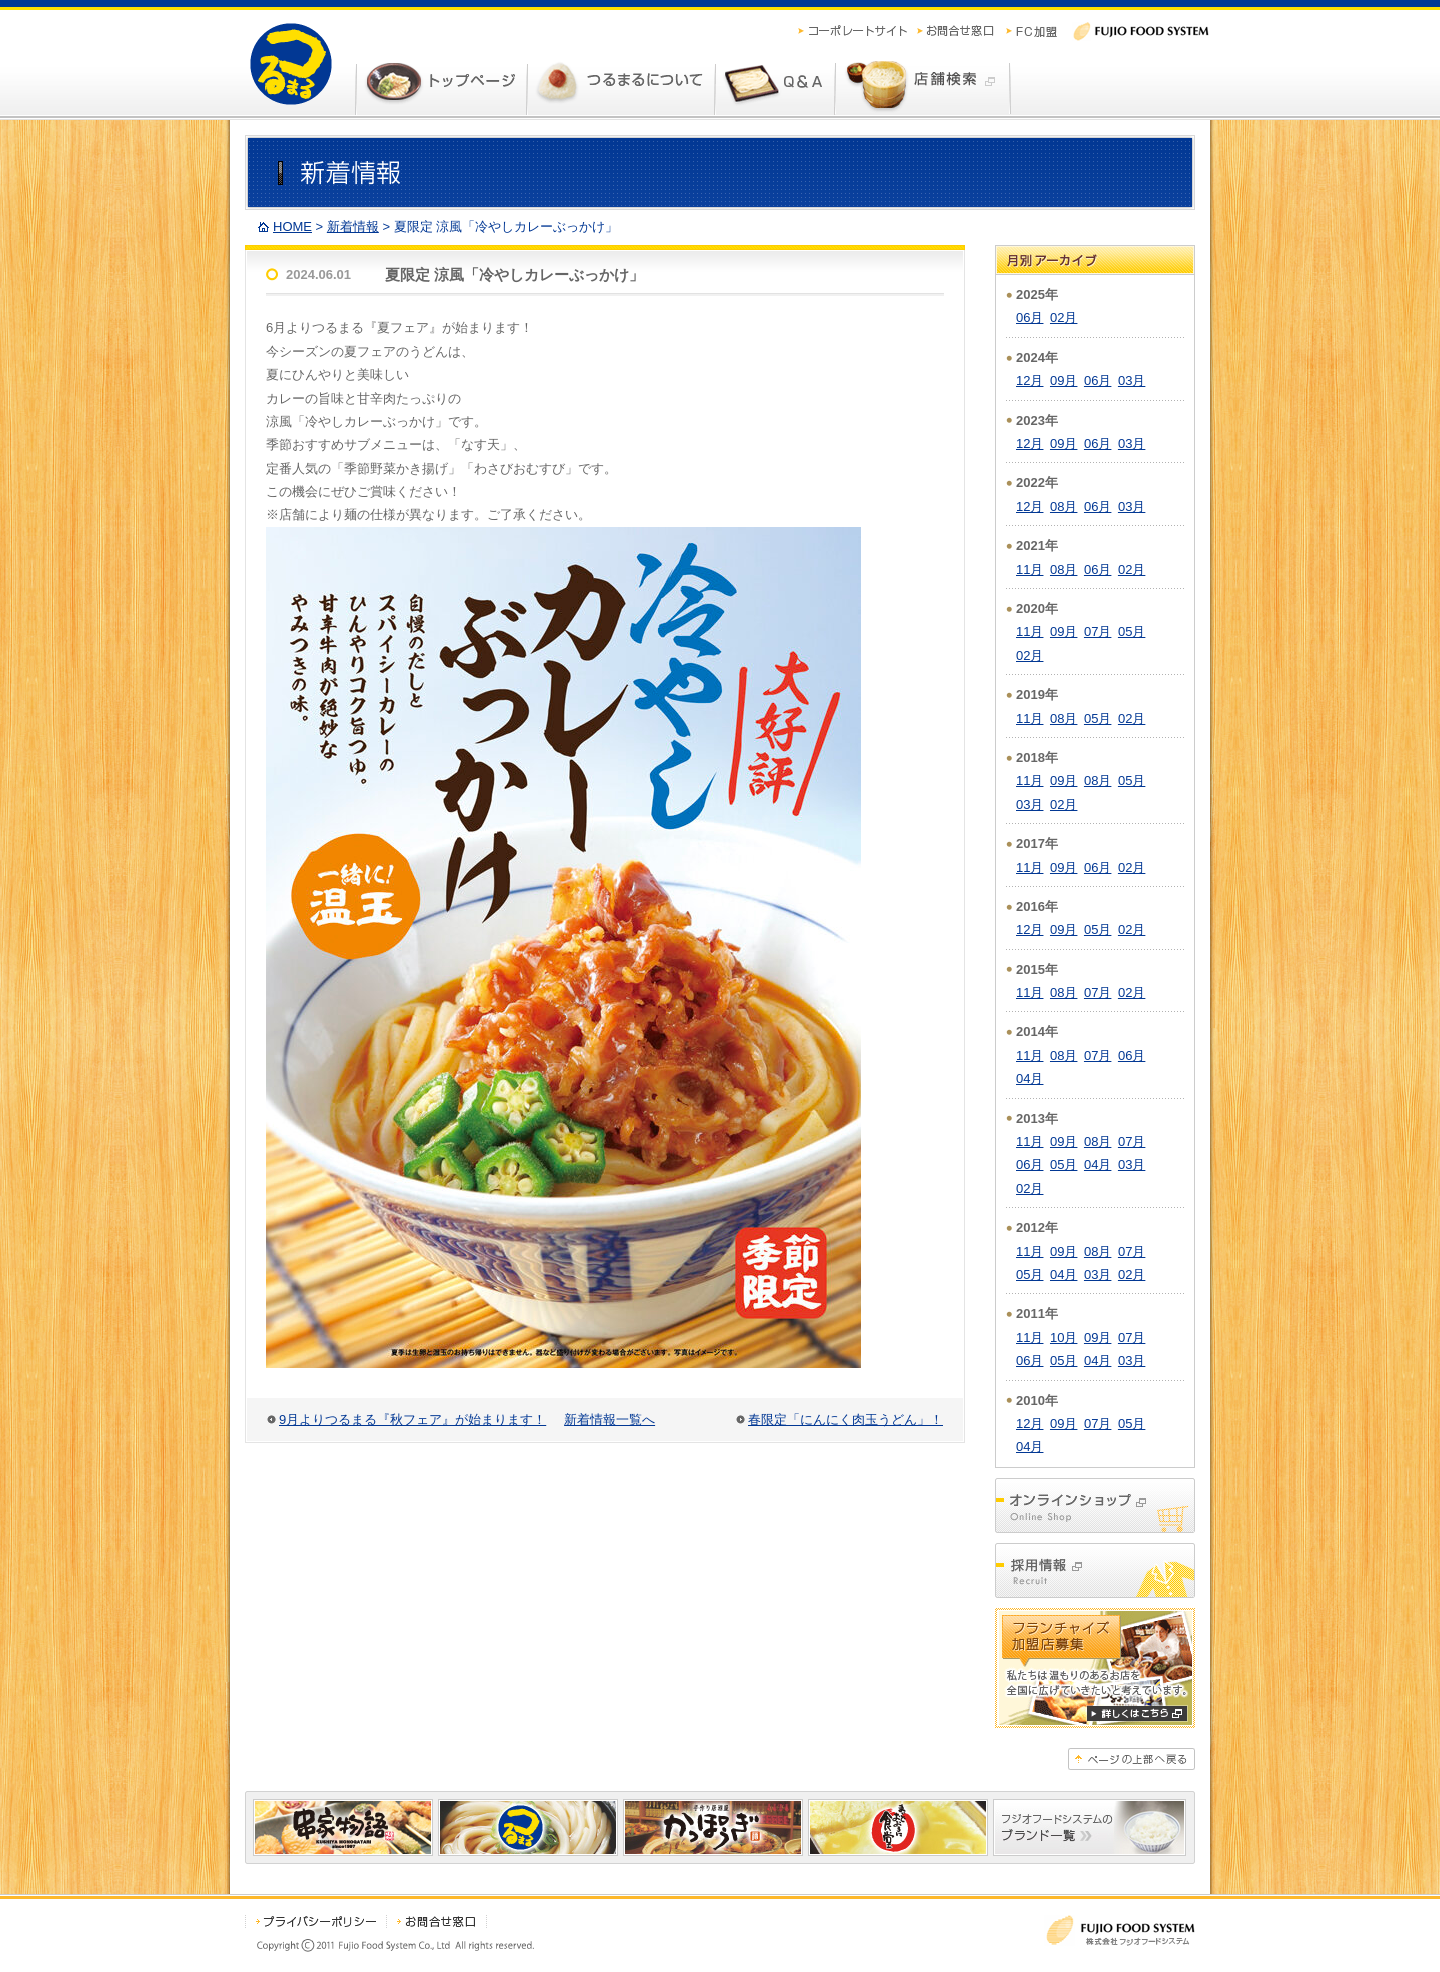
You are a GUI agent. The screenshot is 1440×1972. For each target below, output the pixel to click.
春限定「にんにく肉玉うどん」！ (845, 1419)
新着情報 (353, 226)
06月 (1029, 317)
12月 (1029, 380)
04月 (1029, 1078)
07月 (1097, 631)
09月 (1063, 380)
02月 (1063, 317)
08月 (1063, 506)
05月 (1131, 631)
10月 (1063, 1337)
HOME (292, 226)
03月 (1131, 380)
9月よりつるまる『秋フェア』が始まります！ (412, 1419)
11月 (1029, 569)
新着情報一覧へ (609, 1419)
